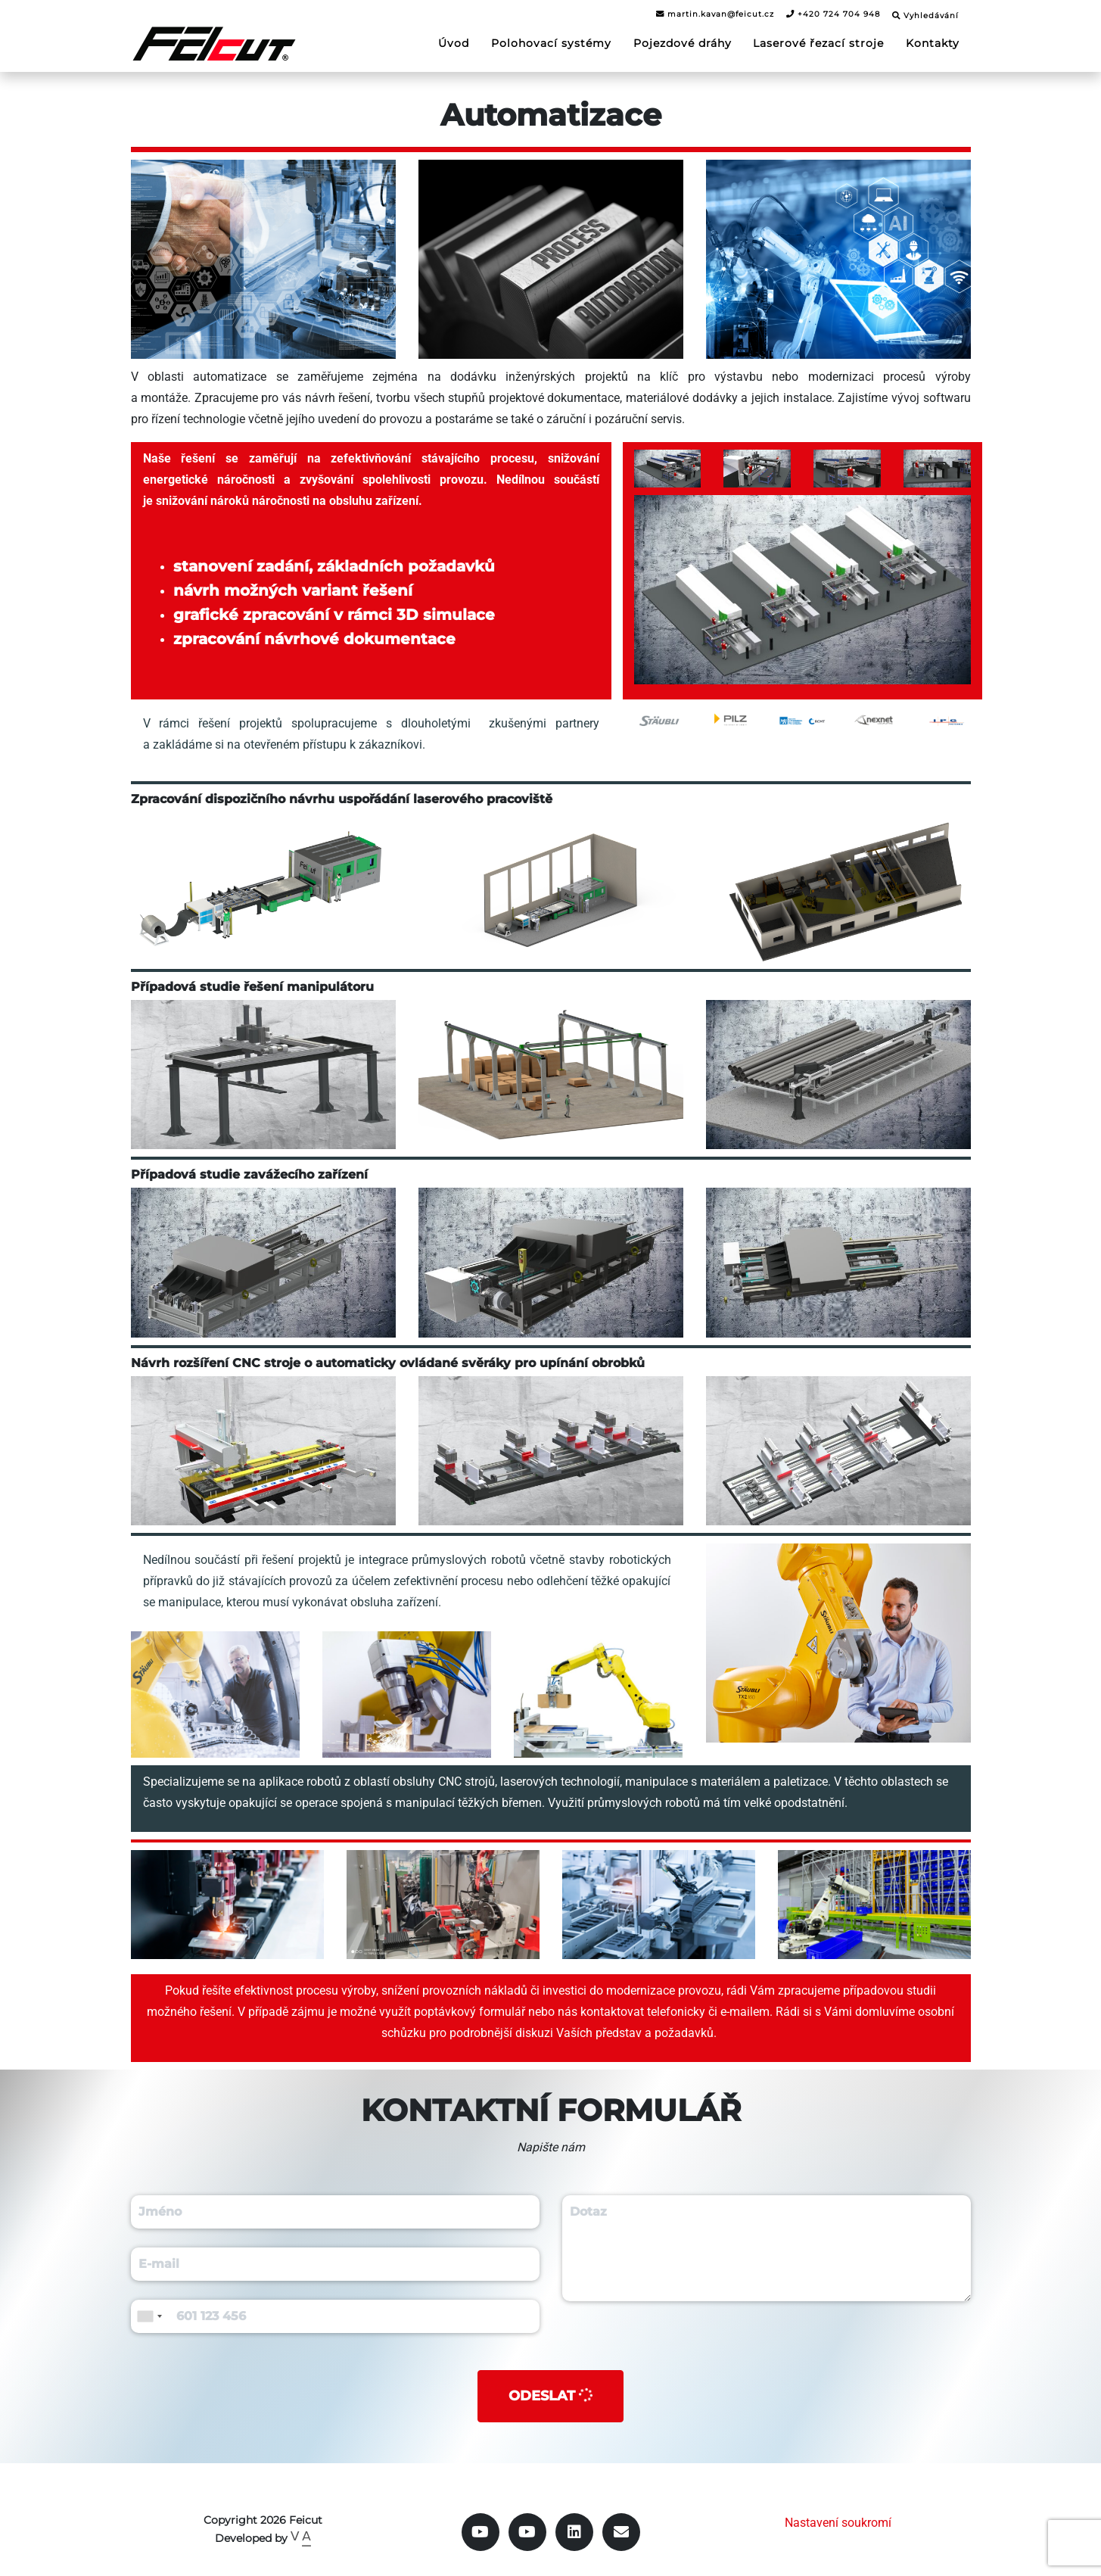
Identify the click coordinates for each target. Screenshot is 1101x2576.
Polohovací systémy (551, 41)
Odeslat (552, 2395)
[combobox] (149, 2316)
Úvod (453, 41)
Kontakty (932, 41)
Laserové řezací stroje (818, 41)
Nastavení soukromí (838, 2522)
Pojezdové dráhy (682, 41)
